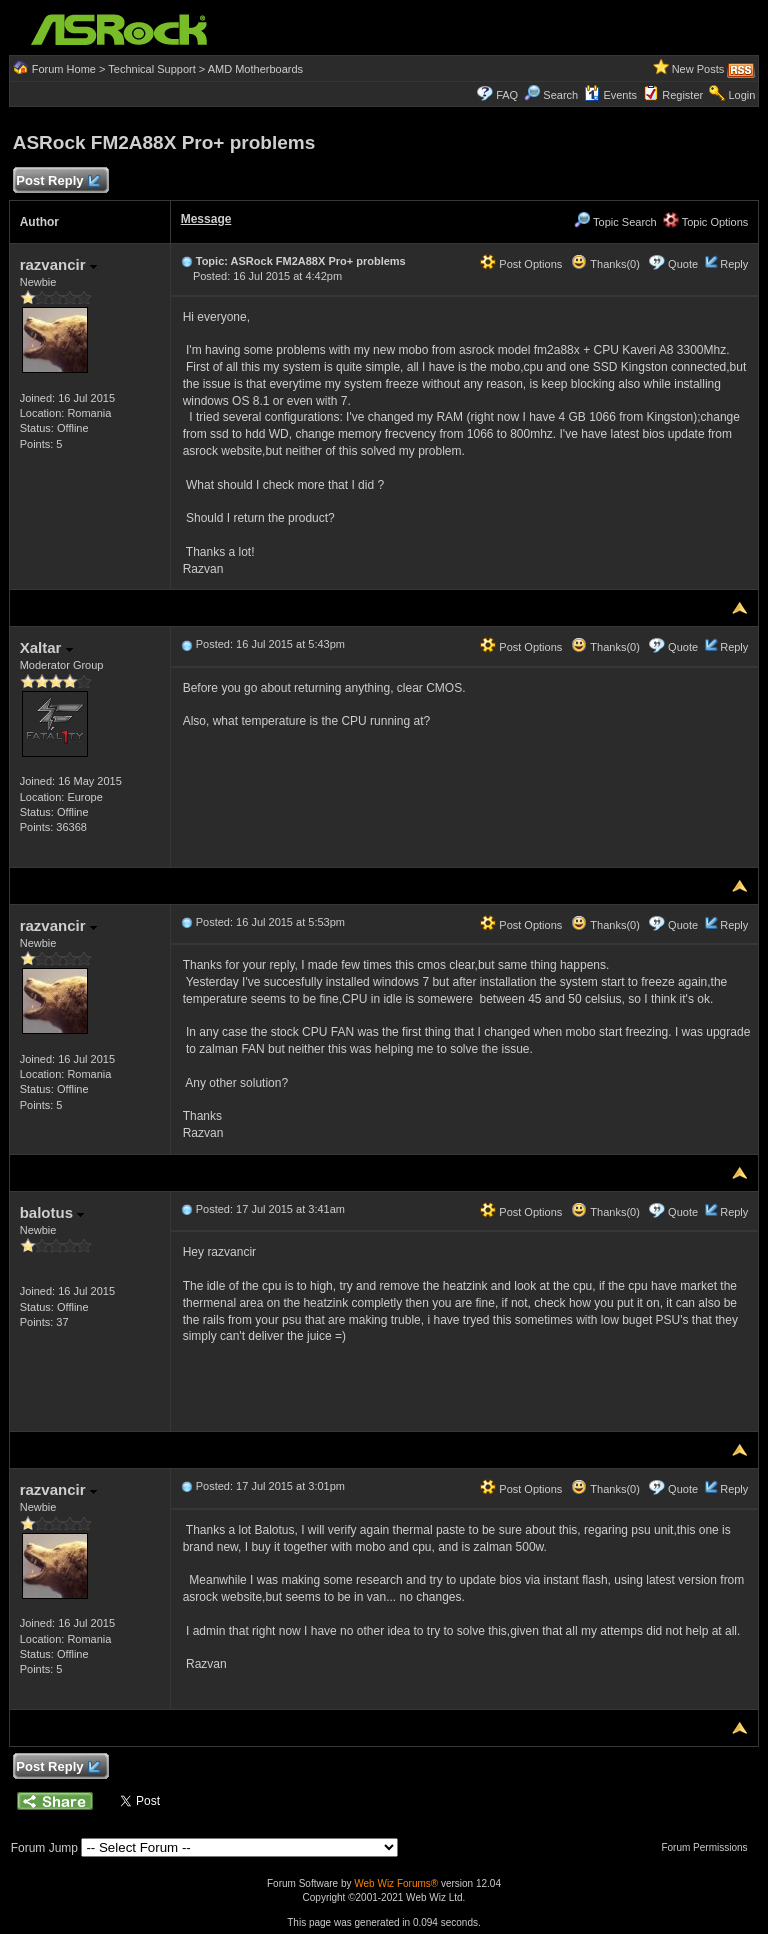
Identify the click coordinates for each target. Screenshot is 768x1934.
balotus (52, 1212)
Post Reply (58, 181)
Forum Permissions (709, 1847)
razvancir (58, 264)
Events (610, 95)
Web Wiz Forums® (396, 1883)
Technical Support (151, 69)
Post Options (521, 264)
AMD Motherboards (255, 69)
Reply (734, 264)
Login (741, 95)
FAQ (507, 95)
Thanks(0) (605, 264)
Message (206, 219)
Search (560, 95)
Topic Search (615, 222)
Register (682, 95)
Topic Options (706, 222)
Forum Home (64, 69)
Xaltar (46, 647)
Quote (683, 264)
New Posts (698, 69)
